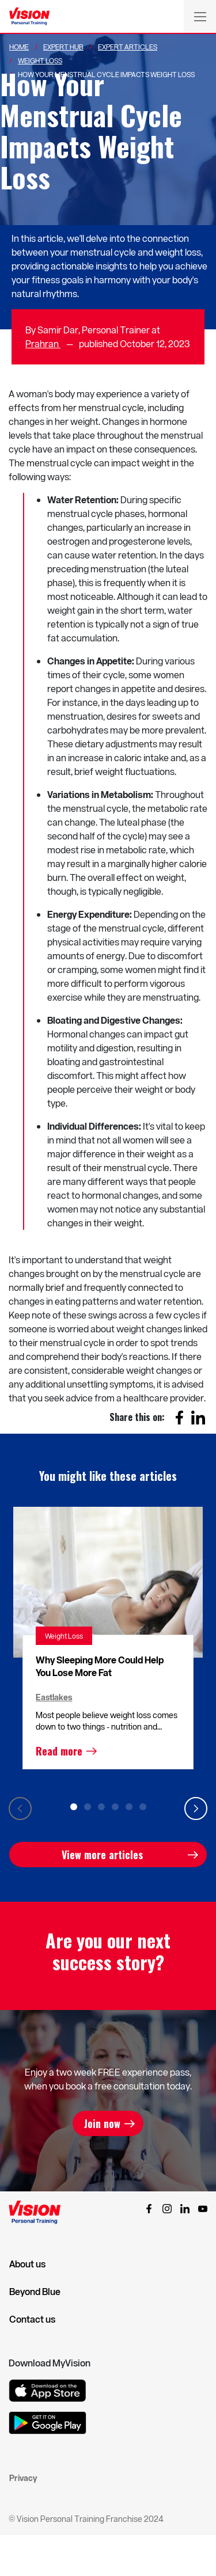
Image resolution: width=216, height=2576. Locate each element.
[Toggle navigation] (200, 16)
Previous (20, 1808)
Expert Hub (63, 46)
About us (27, 2264)
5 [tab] (129, 1806)
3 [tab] (101, 1806)
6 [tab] (142, 1806)
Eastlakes (54, 1697)
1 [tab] (73, 1806)
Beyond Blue (34, 2291)
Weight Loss (40, 60)
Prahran (42, 343)
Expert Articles (127, 46)
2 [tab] (87, 1806)
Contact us (32, 2319)
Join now (102, 2123)
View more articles (102, 1854)
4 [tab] (115, 1806)
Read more (59, 1750)
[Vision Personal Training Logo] (29, 17)
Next (195, 1808)
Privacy (23, 2477)
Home (19, 46)
